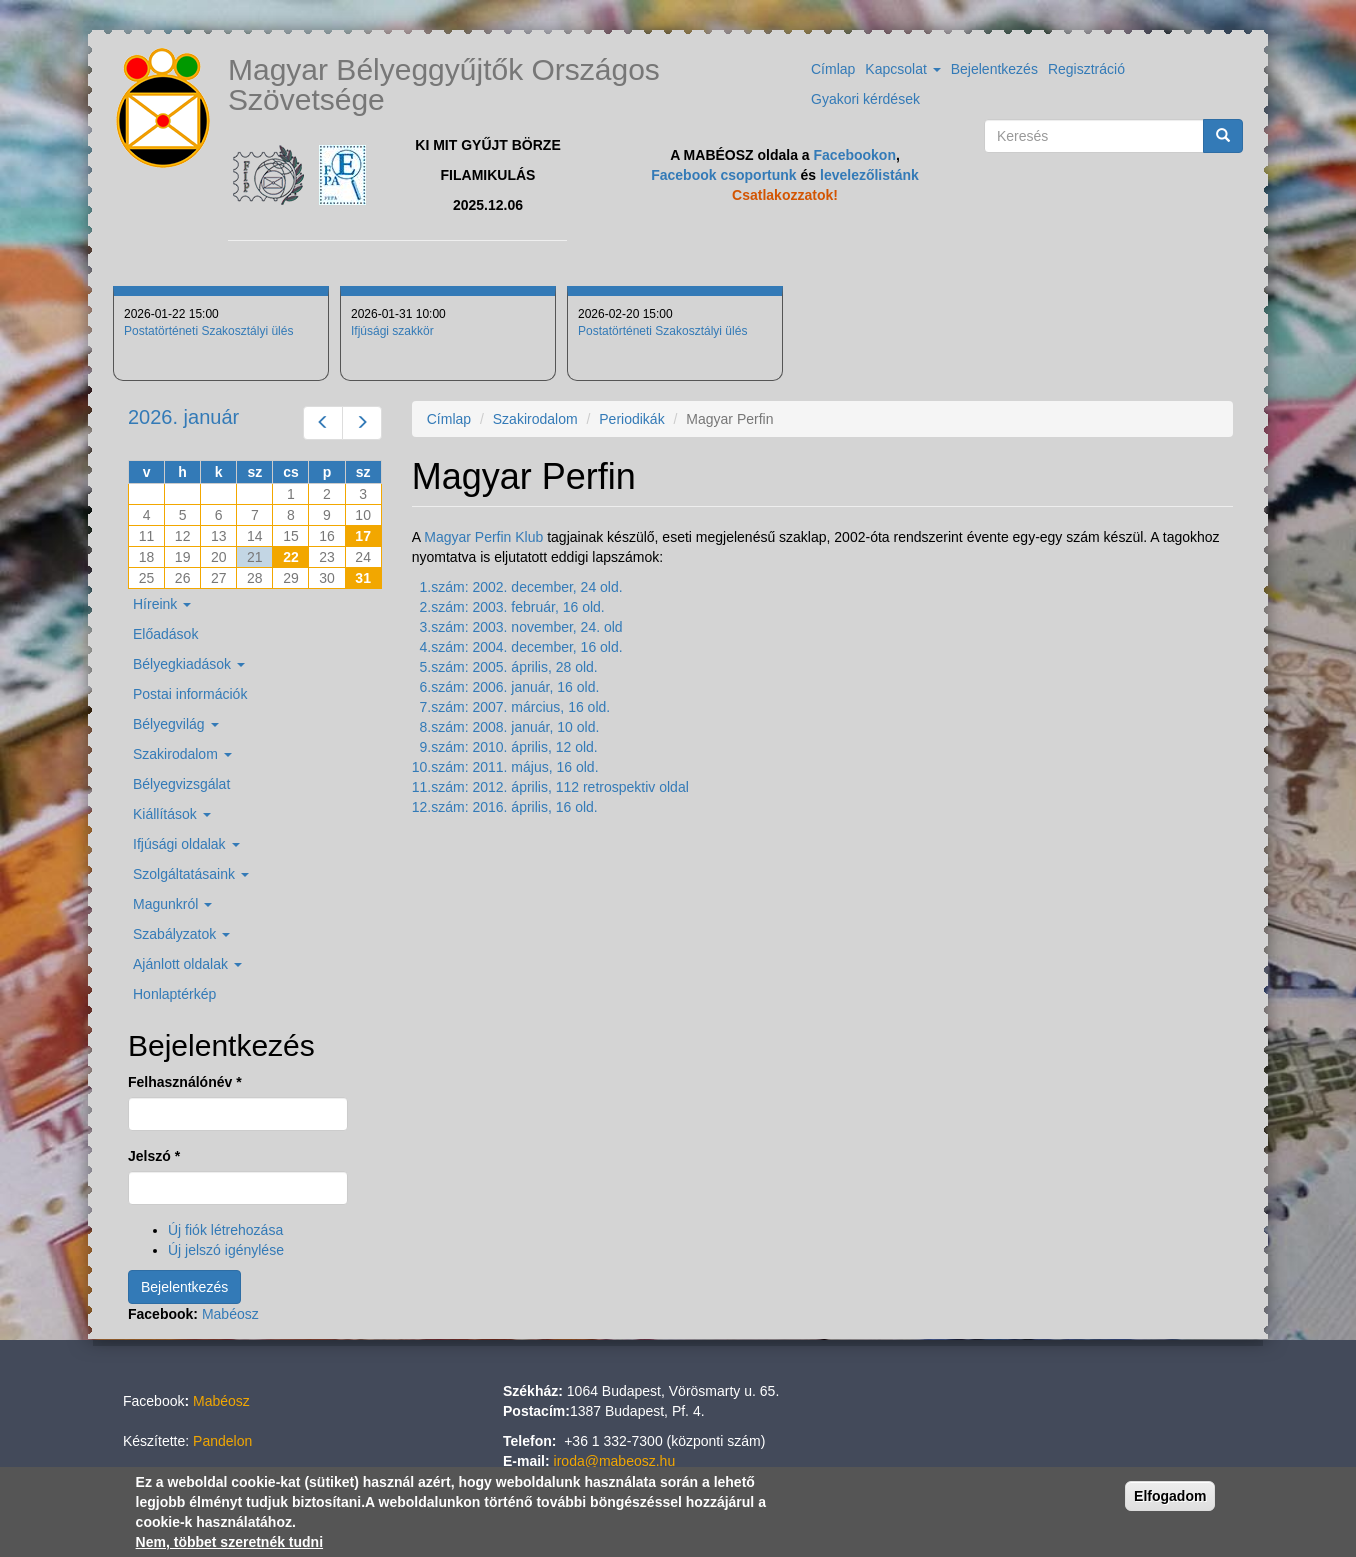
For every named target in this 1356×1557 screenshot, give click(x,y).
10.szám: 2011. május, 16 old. (505, 767)
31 (363, 578)
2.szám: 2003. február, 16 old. (512, 607)
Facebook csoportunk (723, 175)
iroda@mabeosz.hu (615, 1461)
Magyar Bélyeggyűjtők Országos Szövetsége (444, 84)
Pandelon (222, 1441)
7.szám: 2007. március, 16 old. (515, 707)
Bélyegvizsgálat (181, 784)
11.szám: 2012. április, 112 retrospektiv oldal (550, 787)
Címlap (833, 69)
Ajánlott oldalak (187, 964)
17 (363, 536)
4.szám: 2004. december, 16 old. (521, 647)
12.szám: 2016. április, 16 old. (505, 807)
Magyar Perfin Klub (483, 537)
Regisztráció (1086, 69)
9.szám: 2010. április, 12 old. (509, 747)
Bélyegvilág (176, 724)
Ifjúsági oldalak (186, 844)
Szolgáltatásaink (191, 874)
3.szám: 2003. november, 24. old (521, 627)
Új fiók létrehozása (225, 1230)
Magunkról (172, 904)
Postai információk (190, 694)
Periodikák (631, 419)
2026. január (183, 417)
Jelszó (154, 1156)
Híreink (162, 604)
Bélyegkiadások (189, 664)
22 (291, 557)
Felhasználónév (185, 1082)
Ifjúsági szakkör (392, 331)
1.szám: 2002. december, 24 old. (521, 587)
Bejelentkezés (994, 69)
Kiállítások (172, 814)
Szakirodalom (535, 419)
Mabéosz (230, 1314)
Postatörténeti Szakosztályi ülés (208, 331)
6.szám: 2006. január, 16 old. (510, 687)
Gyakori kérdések (865, 99)
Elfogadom (1170, 1496)
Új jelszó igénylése (226, 1250)
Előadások (165, 634)
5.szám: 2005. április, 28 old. (509, 667)
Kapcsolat (902, 69)
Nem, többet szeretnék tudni (229, 1542)
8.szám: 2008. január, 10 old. (510, 727)
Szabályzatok (181, 934)
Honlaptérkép (174, 994)
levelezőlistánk (869, 175)
